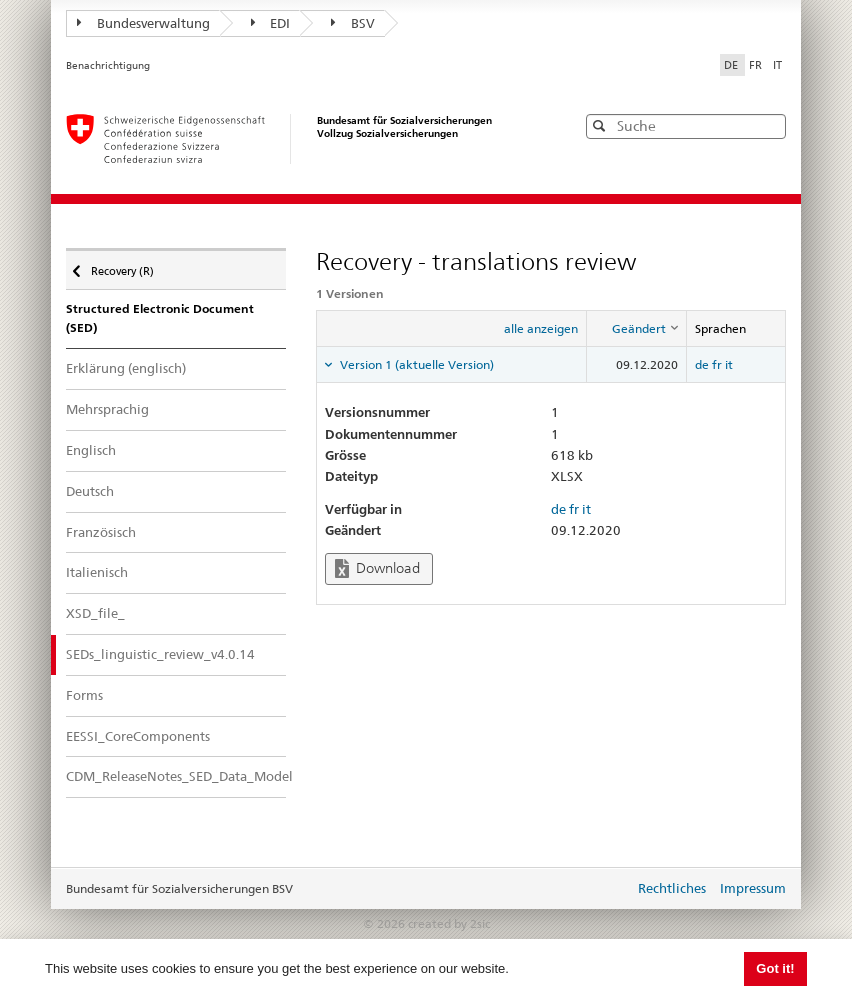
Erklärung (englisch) (126, 368)
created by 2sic (449, 923)
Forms (84, 695)
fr (717, 364)
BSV (353, 23)
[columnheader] (637, 329)
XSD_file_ (95, 613)
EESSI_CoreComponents (138, 736)
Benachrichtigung (108, 65)
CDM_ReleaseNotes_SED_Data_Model (176, 776)
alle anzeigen (541, 328)
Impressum (753, 888)
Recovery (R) (121, 266)
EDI (271, 23)
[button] (769, 125)
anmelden (604, 890)
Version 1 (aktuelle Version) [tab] (415, 364)
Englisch (91, 450)
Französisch (101, 532)
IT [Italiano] (777, 65)
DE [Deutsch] (732, 65)
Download (377, 568)
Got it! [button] (775, 968)
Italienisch (97, 572)
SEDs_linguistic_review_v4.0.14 (160, 654)
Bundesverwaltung (143, 23)
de (702, 364)
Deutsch (90, 491)
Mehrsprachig (107, 409)
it (729, 364)
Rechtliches (672, 888)
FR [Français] (757, 65)
